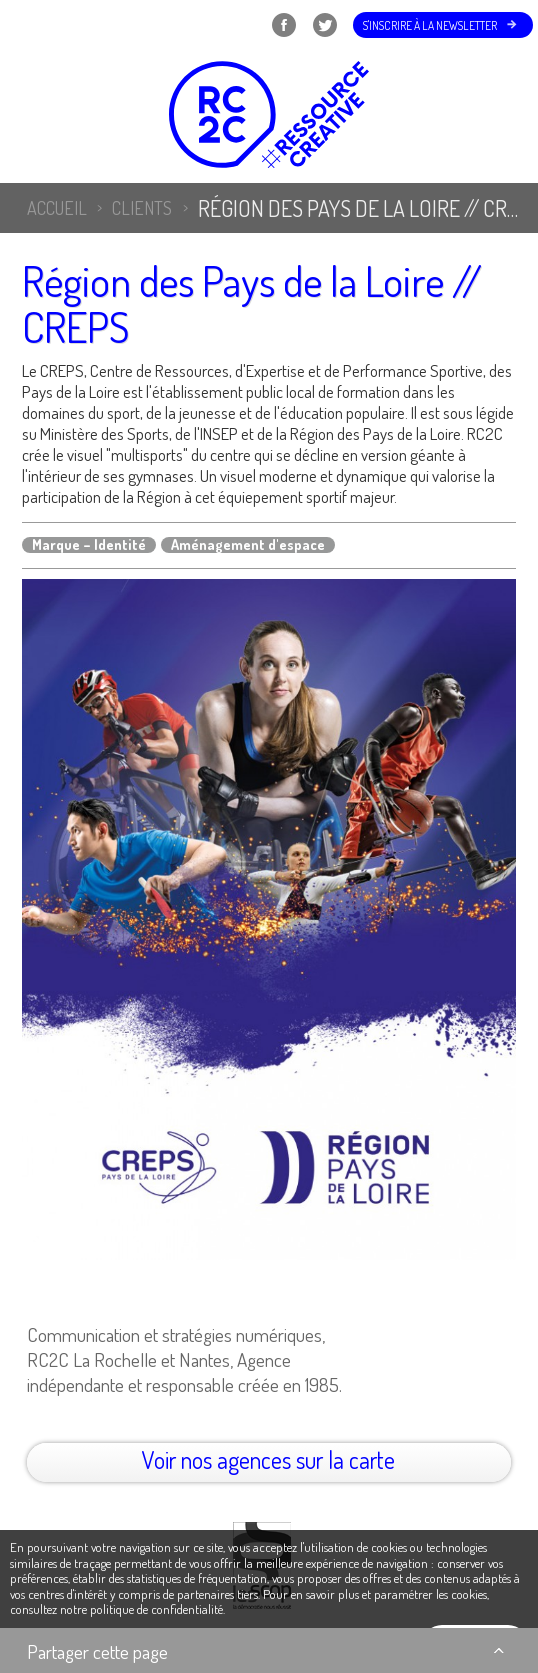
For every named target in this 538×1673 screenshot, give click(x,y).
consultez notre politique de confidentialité (116, 1609)
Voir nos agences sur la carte (268, 1459)
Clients (142, 208)
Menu (41, 25)
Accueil (57, 208)
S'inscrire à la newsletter (430, 25)
